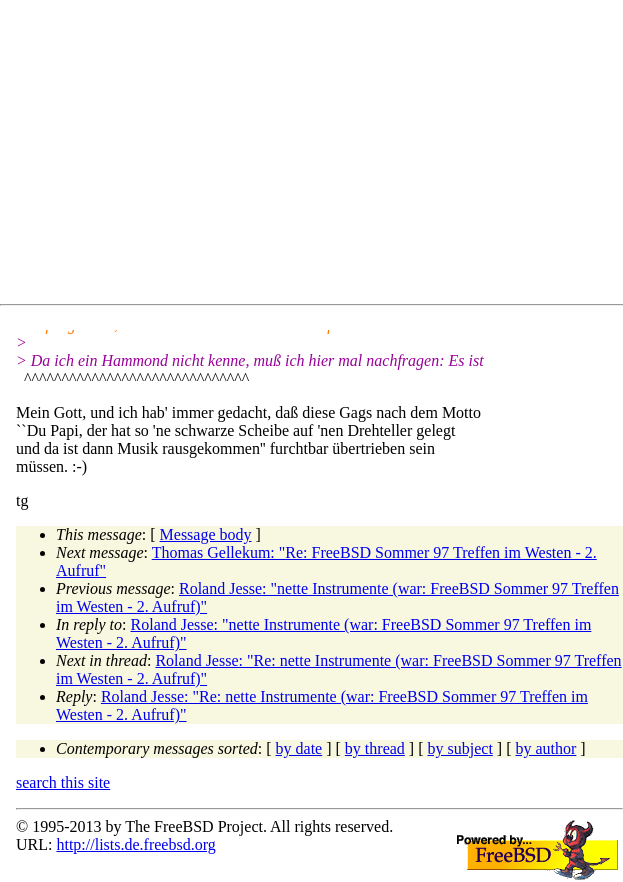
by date (299, 748)
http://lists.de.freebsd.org (135, 844)
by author (545, 748)
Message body (206, 534)
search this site (63, 782)
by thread (375, 748)
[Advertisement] (319, 156)
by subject (460, 748)
